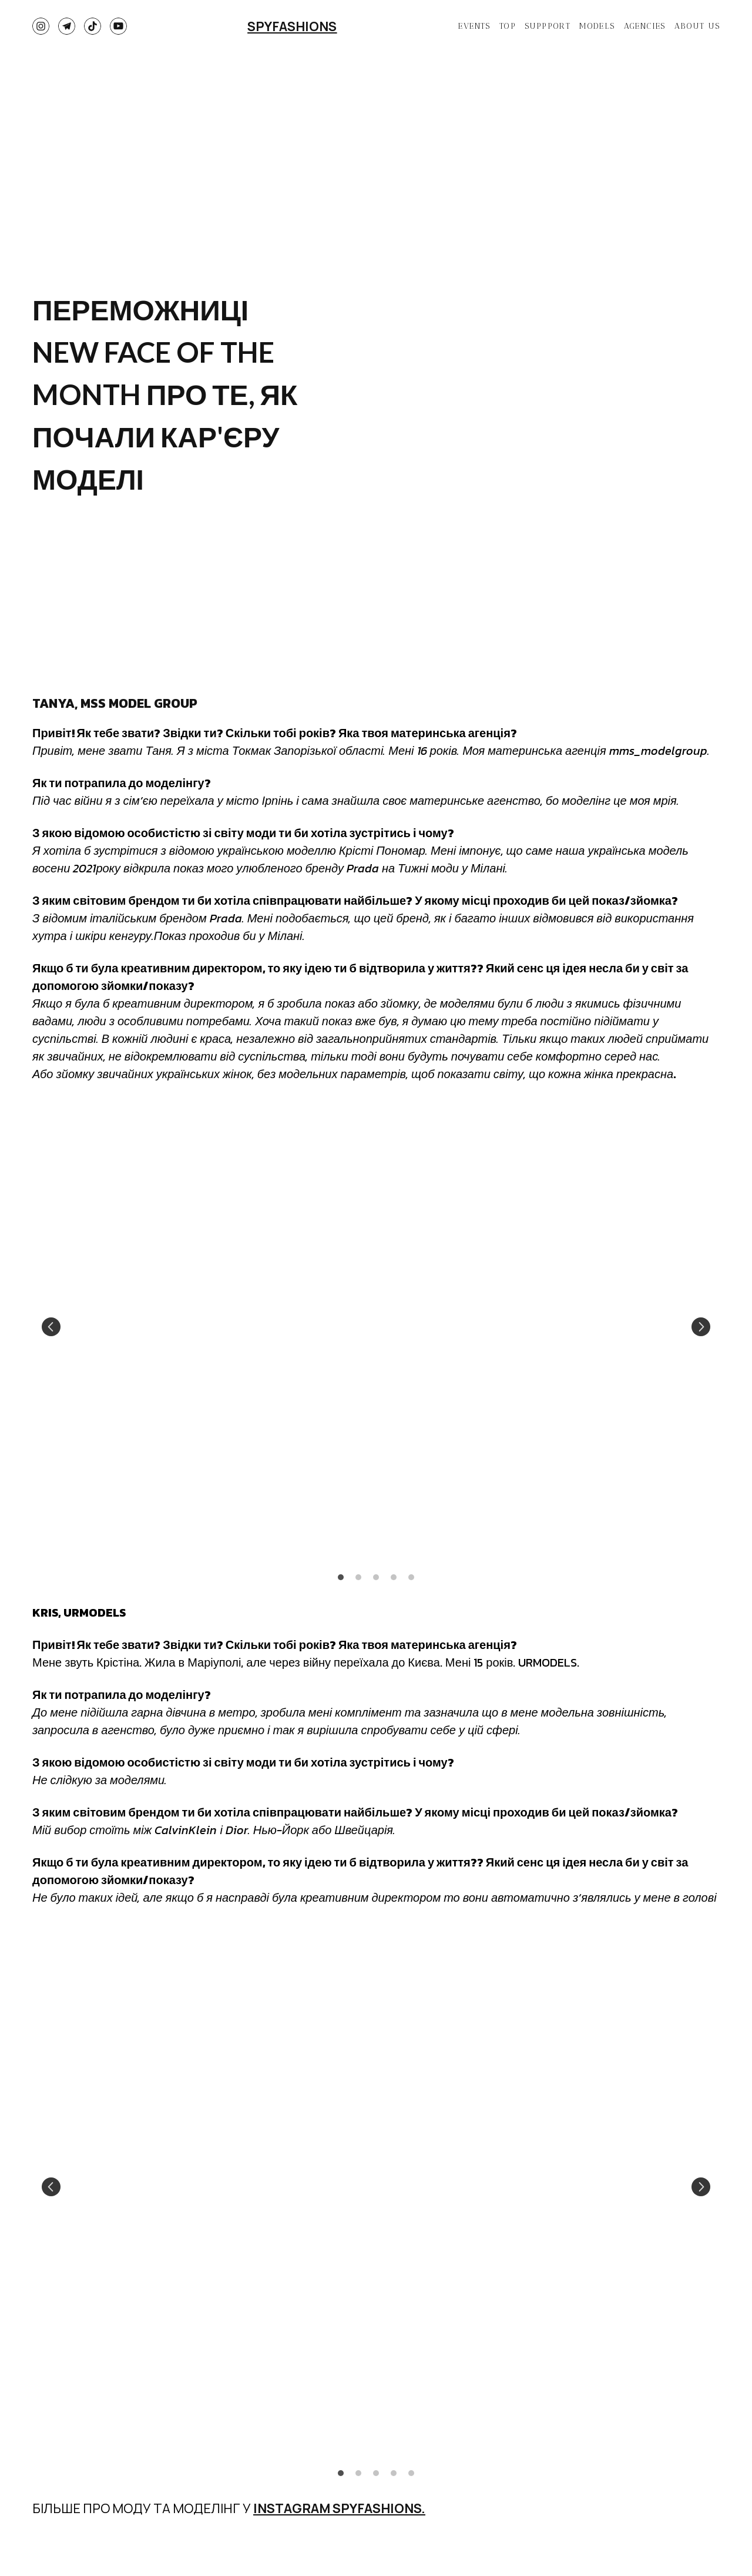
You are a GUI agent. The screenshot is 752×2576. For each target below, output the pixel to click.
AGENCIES (645, 26)
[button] (40, 26)
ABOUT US (697, 26)
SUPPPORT (547, 26)
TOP (507, 26)
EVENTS (474, 26)
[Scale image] (199, 1327)
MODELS (597, 26)
